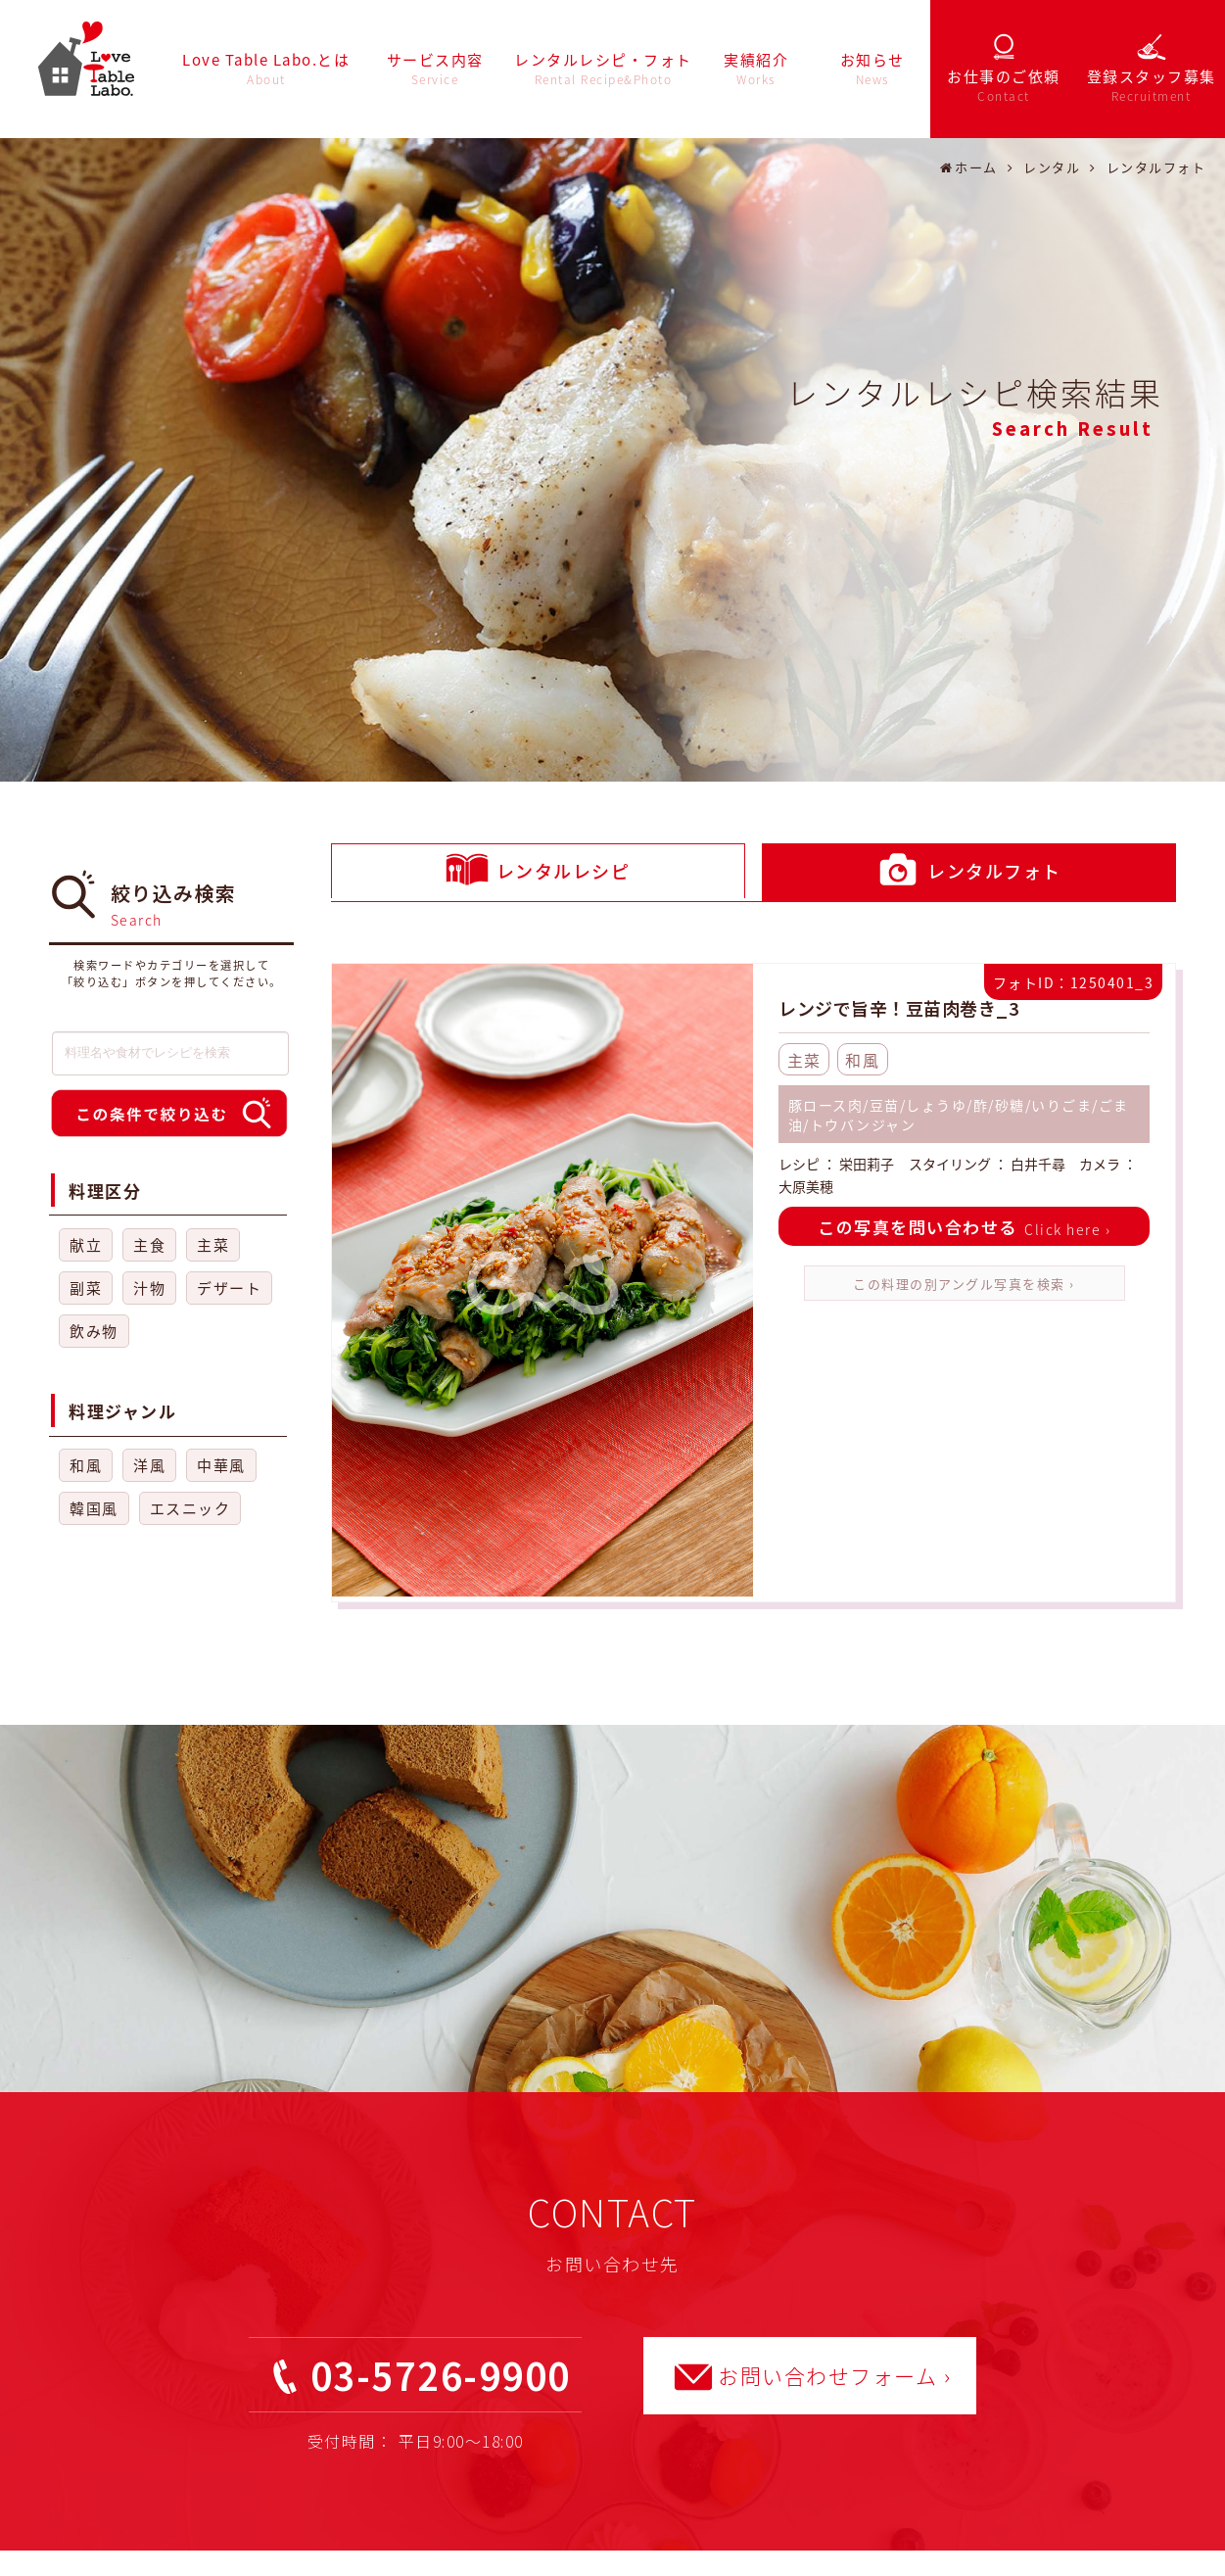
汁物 (149, 1288)
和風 (86, 1465)
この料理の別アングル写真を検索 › (964, 1283)
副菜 (86, 1288)
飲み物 (94, 1331)
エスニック (190, 1508)
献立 (86, 1245)
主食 (149, 1245)
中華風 (221, 1465)
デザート (229, 1288)
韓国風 (94, 1508)
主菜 (213, 1245)
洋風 (149, 1465)
